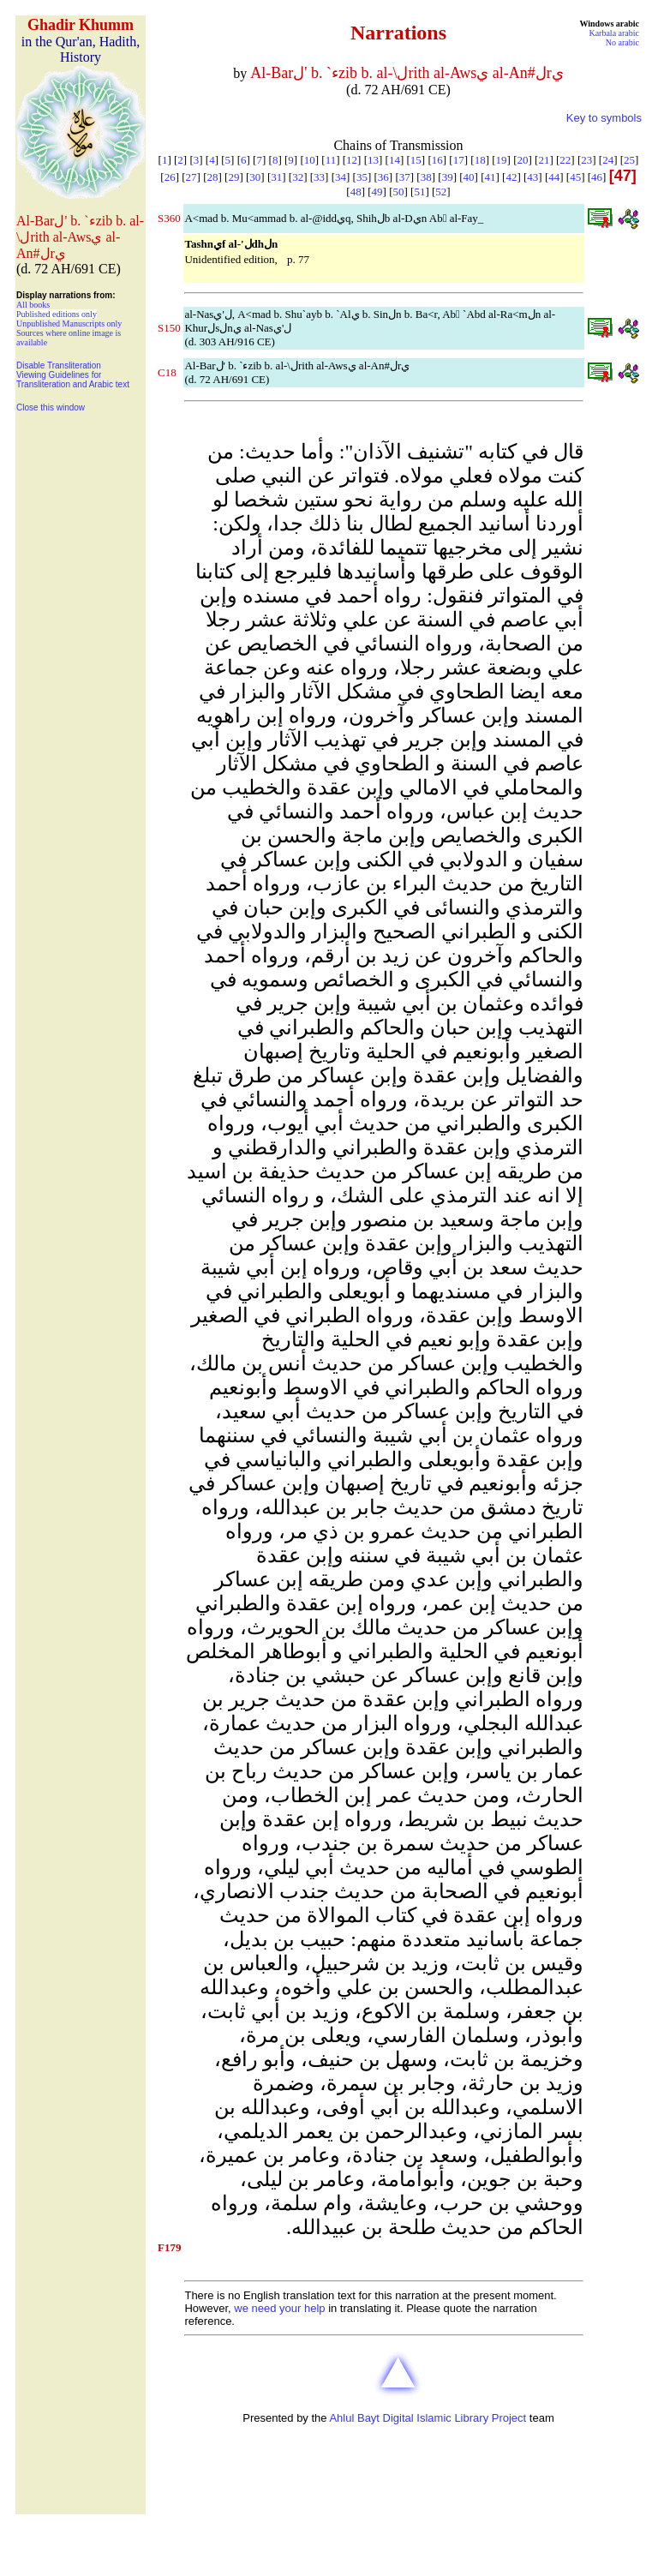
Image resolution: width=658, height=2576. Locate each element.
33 (319, 177)
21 (543, 159)
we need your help (279, 2308)
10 (309, 159)
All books (33, 304)
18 (480, 159)
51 (419, 191)
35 (362, 177)
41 (489, 177)
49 (377, 191)
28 (212, 177)
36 (383, 177)
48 (356, 191)
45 (575, 177)
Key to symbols (604, 117)
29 (233, 177)
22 (565, 159)
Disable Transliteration (58, 365)
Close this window (50, 407)
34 (340, 177)
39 (447, 177)
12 (351, 159)
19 (501, 159)
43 (532, 177)
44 (553, 177)
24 (607, 159)
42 (511, 177)
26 (170, 177)
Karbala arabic (614, 33)
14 (394, 159)
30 (254, 177)
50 (398, 191)
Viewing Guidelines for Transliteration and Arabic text (72, 379)
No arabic (622, 42)
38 (426, 177)
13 (373, 159)
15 (416, 159)
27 (191, 177)
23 (586, 159)
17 (458, 159)
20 (522, 159)
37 (404, 177)
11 (331, 159)
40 (469, 177)
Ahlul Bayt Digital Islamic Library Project (427, 2417)
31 (276, 177)
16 (437, 159)
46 (596, 177)
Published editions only (56, 314)
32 (297, 177)
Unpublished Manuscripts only (69, 323)
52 (440, 191)
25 (629, 159)
